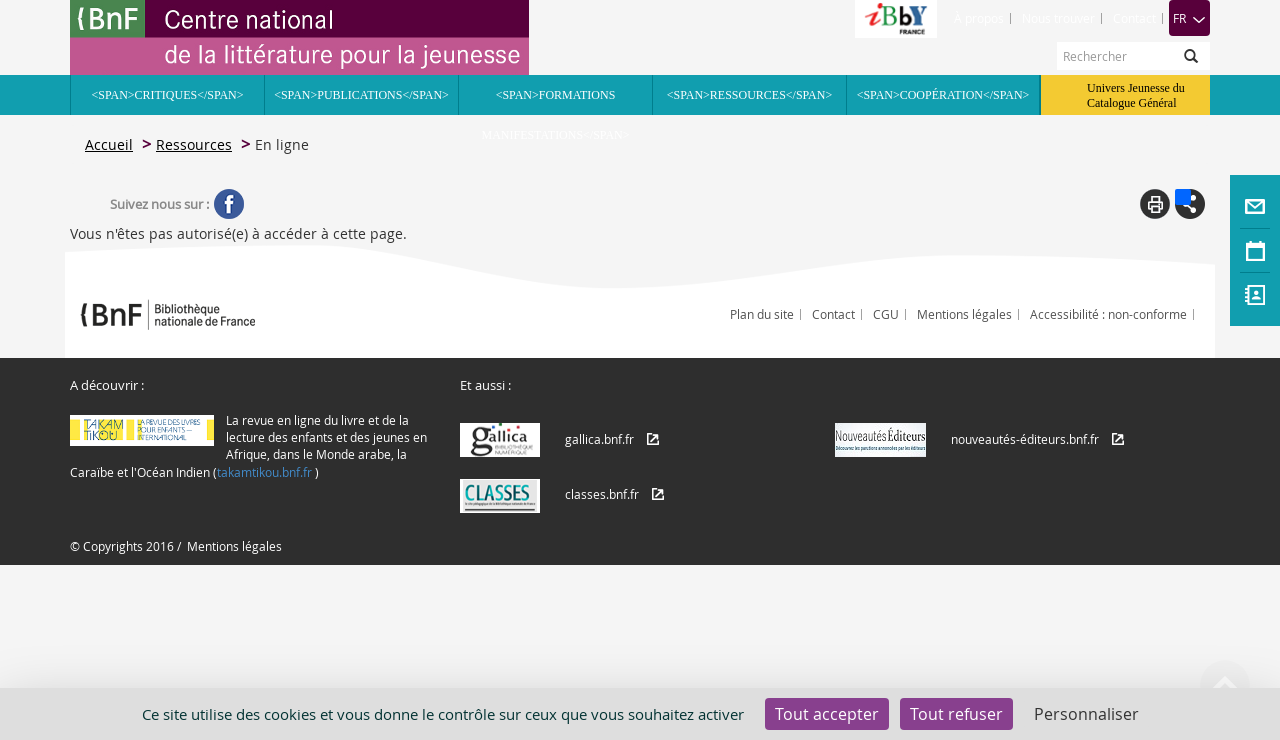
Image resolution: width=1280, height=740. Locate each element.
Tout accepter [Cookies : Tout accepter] (827, 714)
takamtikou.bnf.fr (264, 472)
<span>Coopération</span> (943, 95)
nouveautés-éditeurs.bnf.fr (1025, 439)
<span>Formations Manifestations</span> (556, 101)
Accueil (109, 144)
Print (1155, 204)
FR (1189, 18)
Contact (1134, 18)
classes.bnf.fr (602, 494)
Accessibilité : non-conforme (1108, 314)
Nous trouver (1058, 18)
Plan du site (762, 314)
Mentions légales (964, 314)
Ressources (194, 144)
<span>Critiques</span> (167, 95)
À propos (979, 18)
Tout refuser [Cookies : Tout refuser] (956, 714)
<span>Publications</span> (361, 95)
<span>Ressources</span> (749, 95)
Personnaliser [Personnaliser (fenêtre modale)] (1086, 714)
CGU (886, 314)
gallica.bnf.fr (599, 439)
